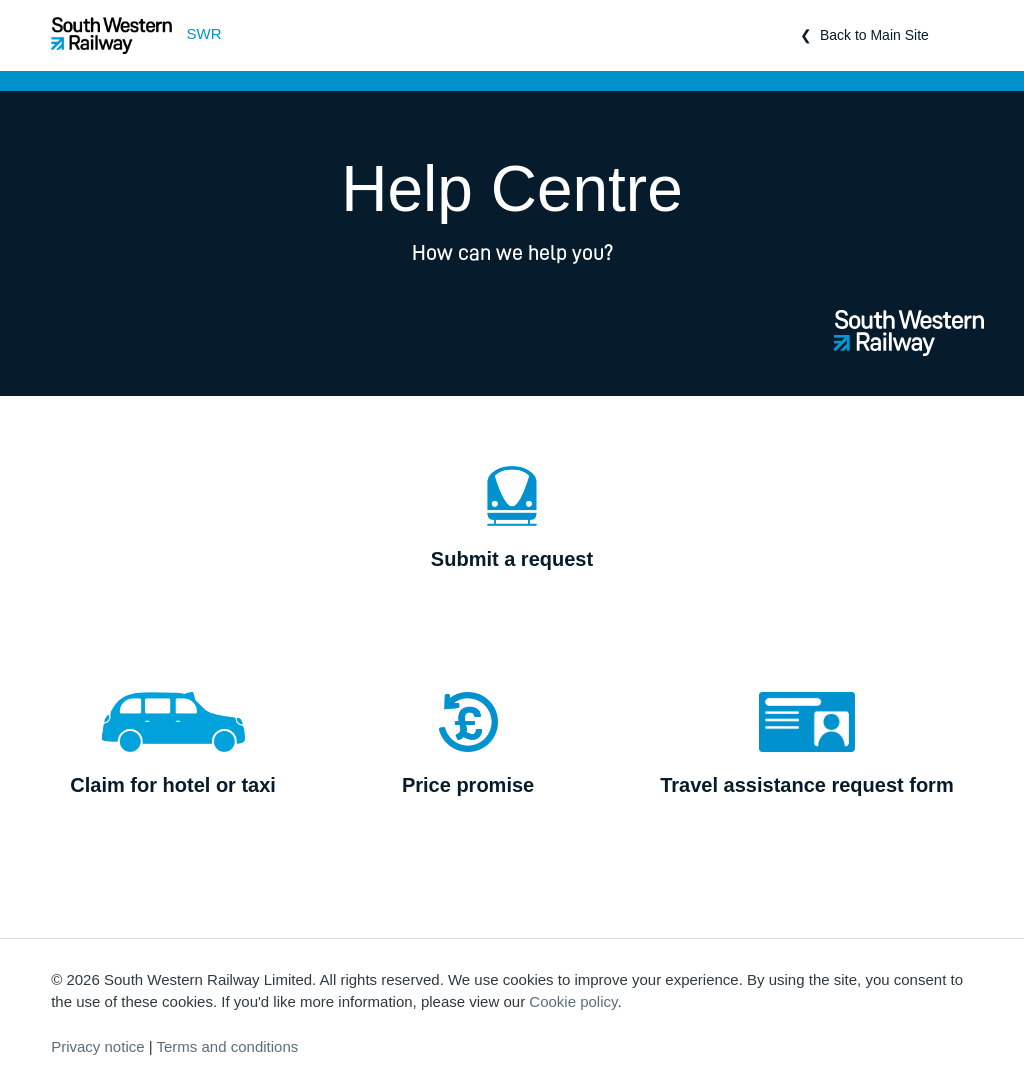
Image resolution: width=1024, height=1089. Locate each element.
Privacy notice (97, 1046)
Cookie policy (573, 1001)
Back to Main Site (874, 35)
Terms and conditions (228, 1046)
